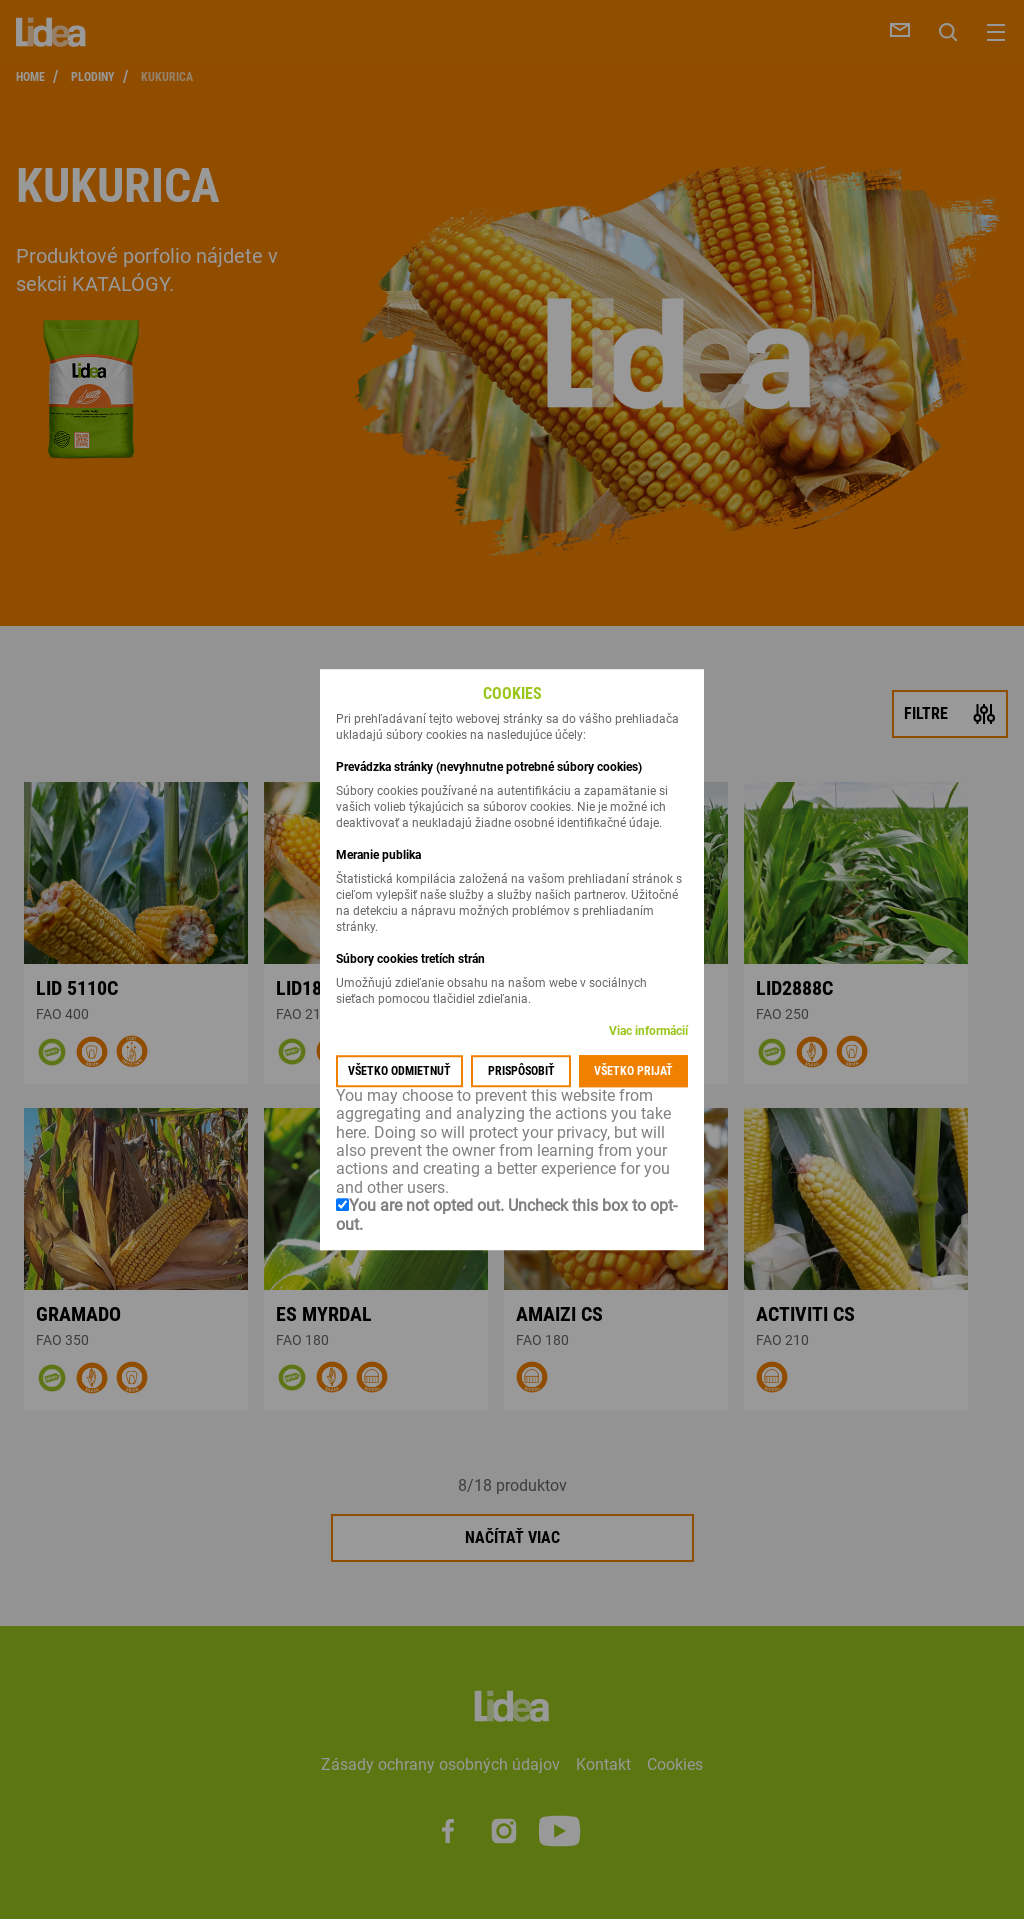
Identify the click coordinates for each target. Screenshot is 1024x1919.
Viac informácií (648, 1031)
